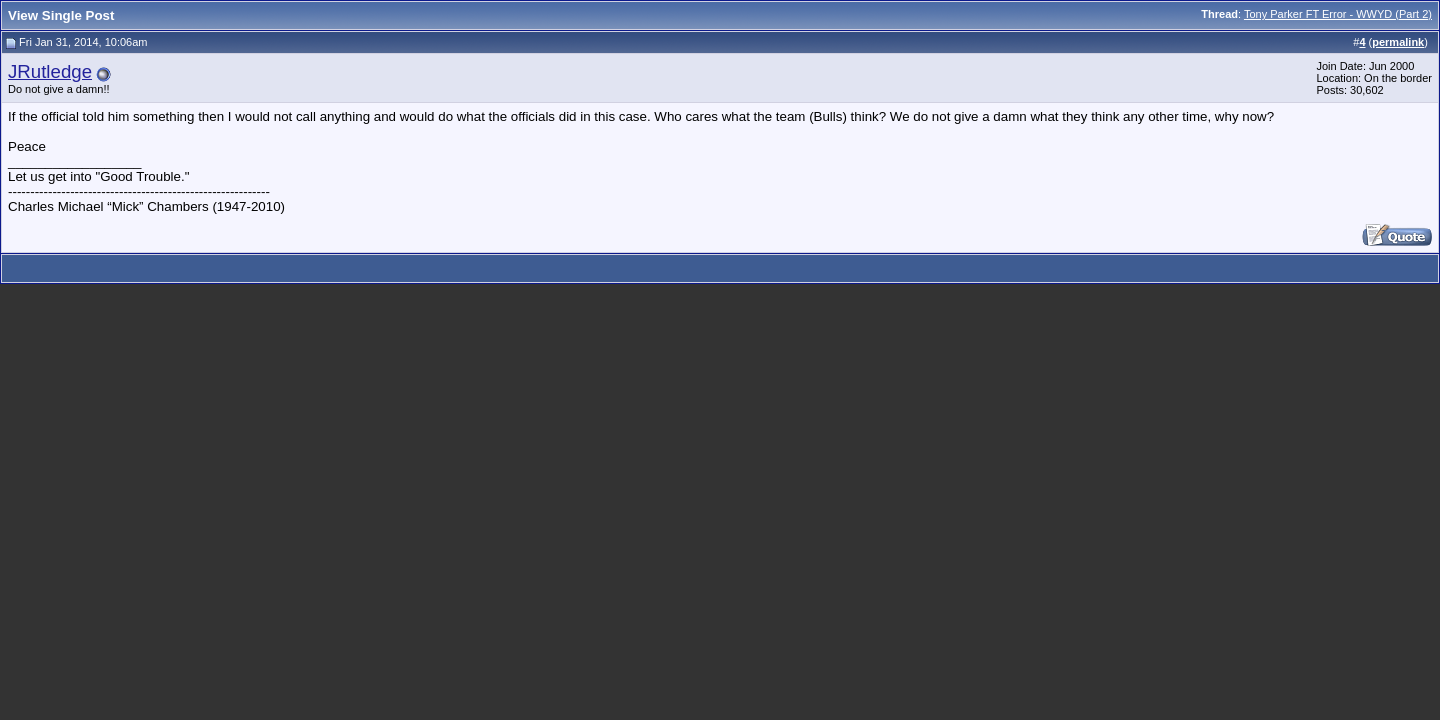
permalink (1398, 42)
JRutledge (50, 71)
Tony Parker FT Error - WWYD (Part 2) (1338, 14)
